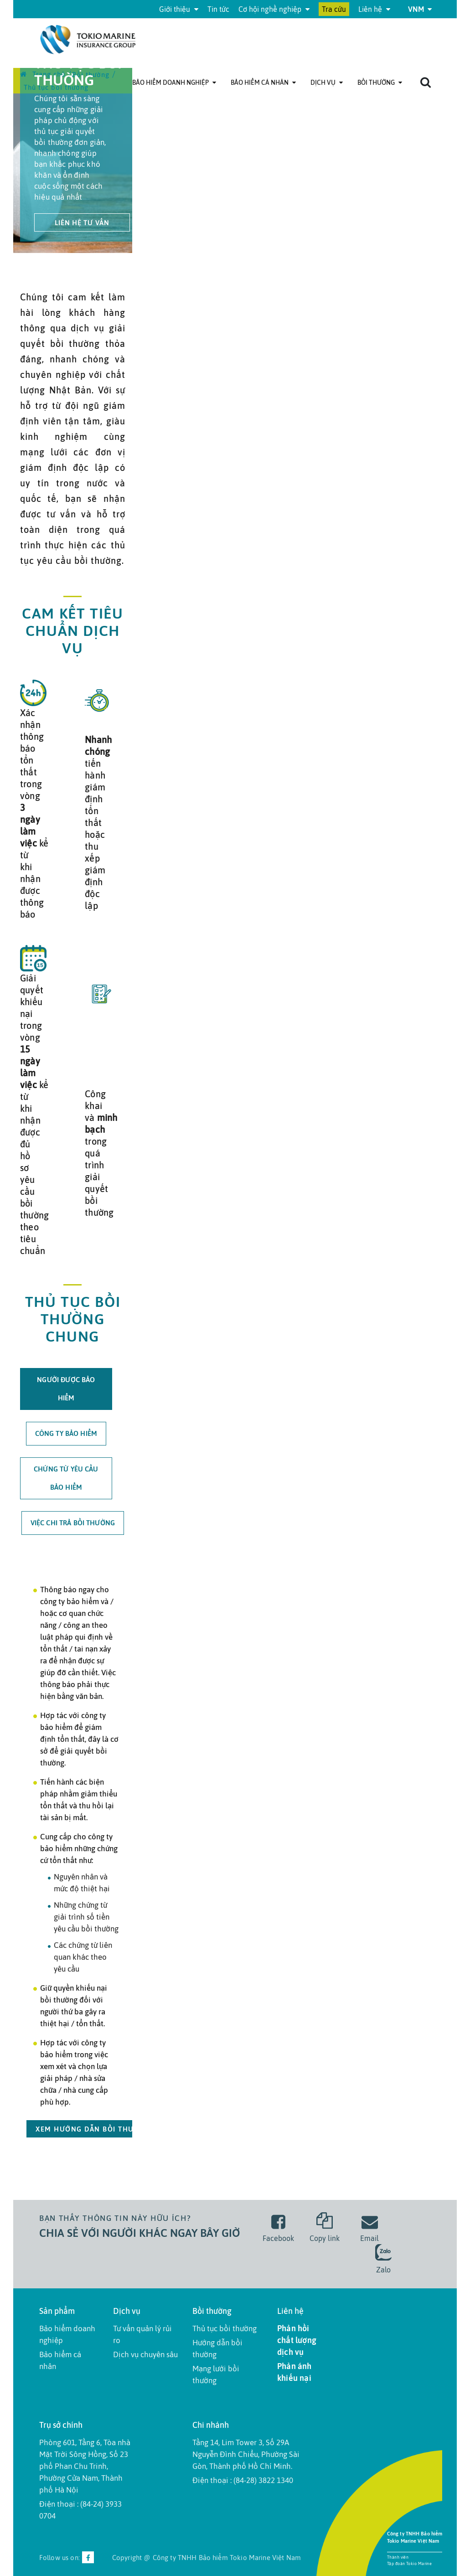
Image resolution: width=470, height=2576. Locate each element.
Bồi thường (379, 82)
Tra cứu (334, 9)
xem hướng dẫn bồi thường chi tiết (110, 2129)
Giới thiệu (178, 9)
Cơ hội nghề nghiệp (274, 9)
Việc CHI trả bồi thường (73, 1523)
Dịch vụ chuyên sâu (145, 2354)
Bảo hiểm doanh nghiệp (174, 82)
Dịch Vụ (326, 82)
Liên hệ (374, 9)
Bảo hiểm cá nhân (263, 82)
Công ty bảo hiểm (66, 1433)
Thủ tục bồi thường (224, 2328)
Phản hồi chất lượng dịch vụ (296, 2340)
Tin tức (218, 9)
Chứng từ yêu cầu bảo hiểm (66, 1478)
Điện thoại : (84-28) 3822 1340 (242, 2480)
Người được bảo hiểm (66, 1389)
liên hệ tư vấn (82, 223)
